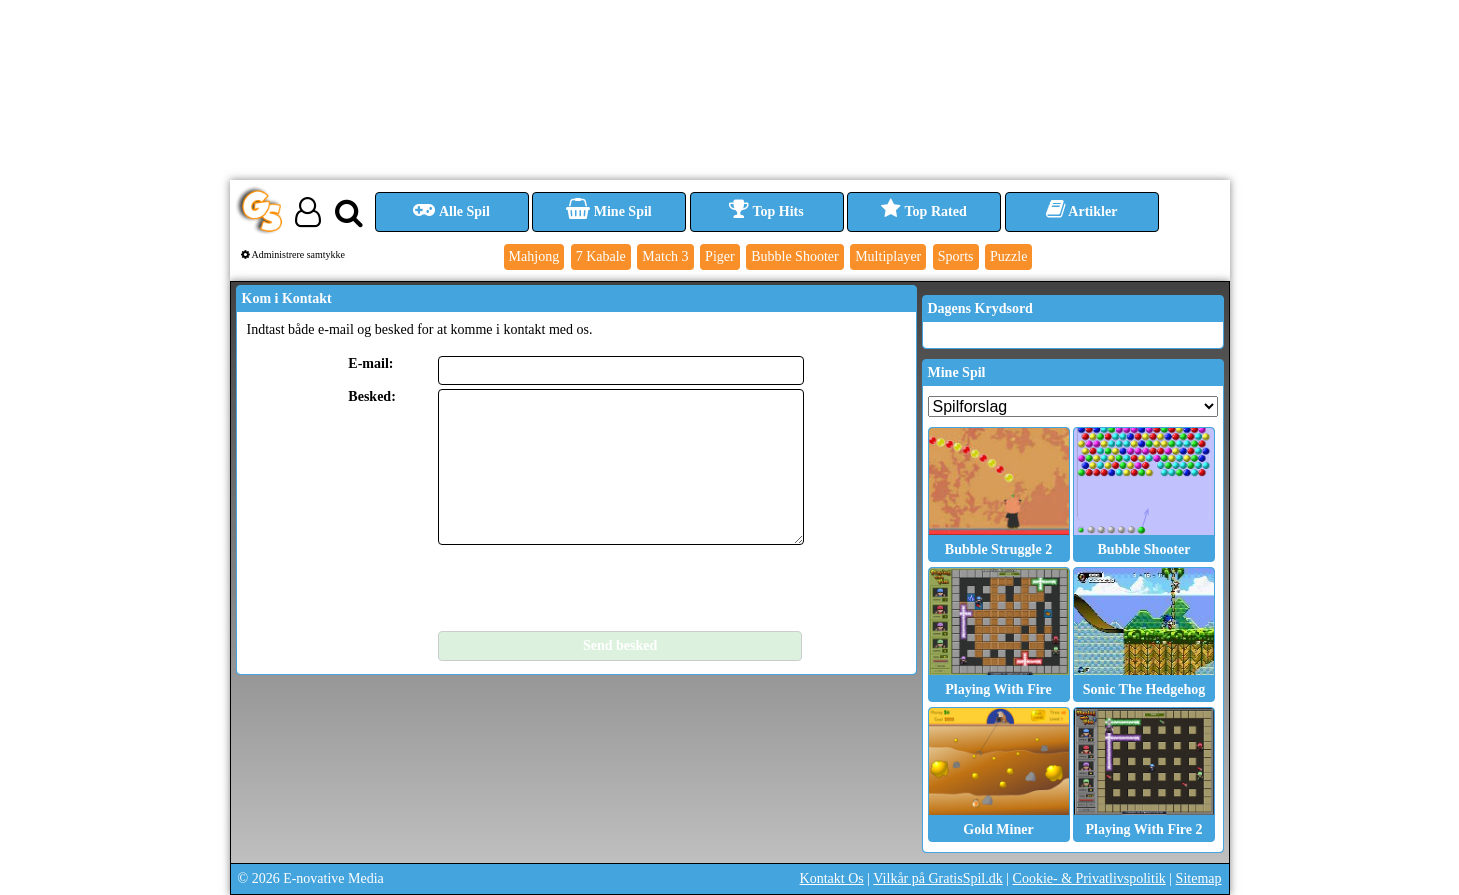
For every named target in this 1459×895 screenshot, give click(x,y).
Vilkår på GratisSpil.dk (937, 878)
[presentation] (590, 588)
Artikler (1082, 211)
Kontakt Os (832, 878)
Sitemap (1199, 878)
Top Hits (766, 211)
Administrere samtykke (293, 254)
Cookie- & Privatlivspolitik (1089, 878)
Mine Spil (608, 211)
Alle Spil (451, 211)
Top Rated (923, 211)
